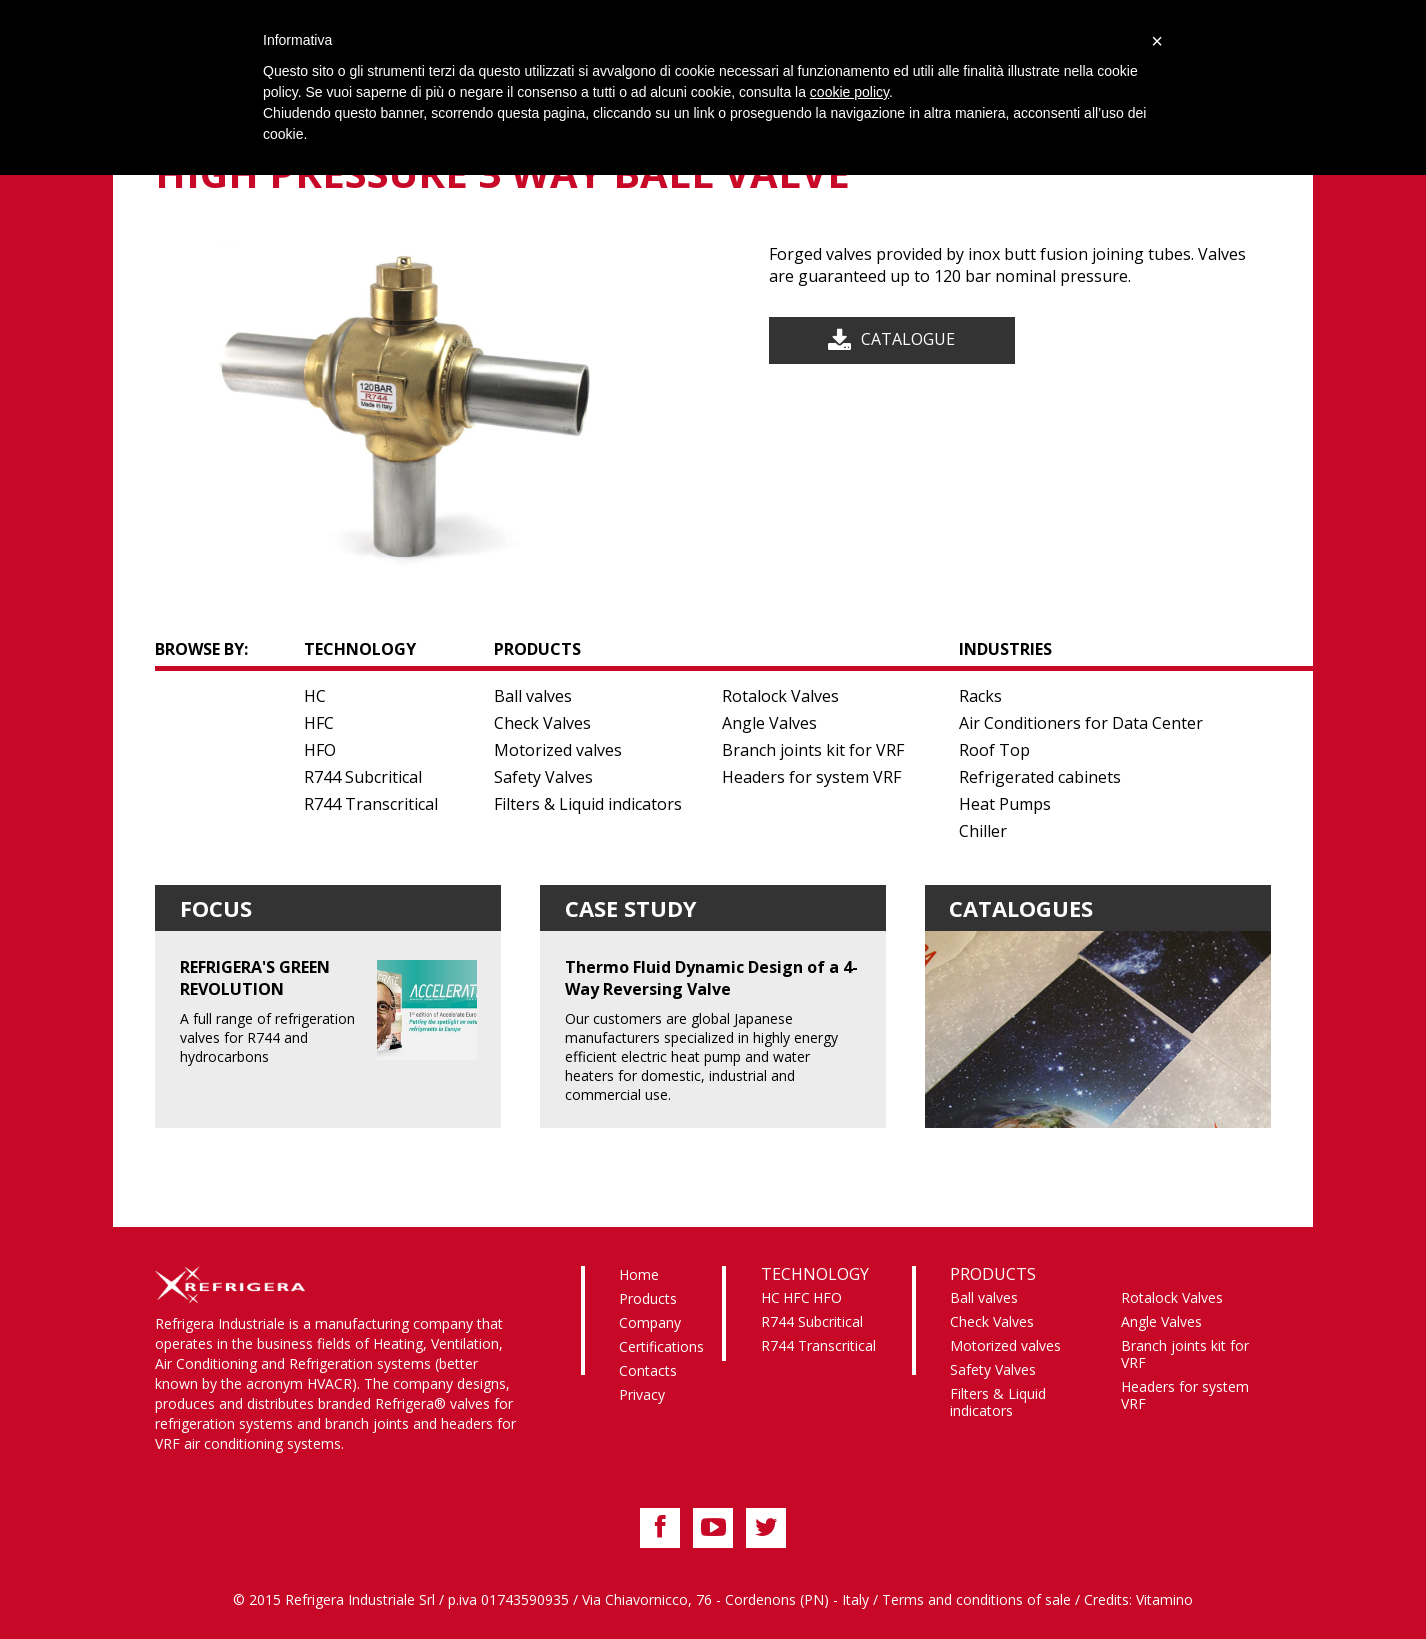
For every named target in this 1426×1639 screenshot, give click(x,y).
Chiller (983, 831)
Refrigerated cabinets (1040, 777)
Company (650, 1322)
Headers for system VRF (811, 777)
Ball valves (533, 696)
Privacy (642, 1394)
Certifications (661, 1346)
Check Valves (542, 723)
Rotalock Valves (780, 696)
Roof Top (994, 750)
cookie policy (849, 92)
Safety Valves (543, 777)
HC (315, 696)
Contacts (648, 1370)
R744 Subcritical (363, 777)
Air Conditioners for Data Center (1081, 723)
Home (639, 1274)
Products (648, 1298)
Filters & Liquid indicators (588, 804)
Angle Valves (769, 723)
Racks (980, 696)
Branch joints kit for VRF (813, 750)
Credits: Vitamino (1138, 1599)
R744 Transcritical (371, 804)
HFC (319, 723)
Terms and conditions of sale (976, 1599)
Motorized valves (558, 750)
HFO (320, 750)
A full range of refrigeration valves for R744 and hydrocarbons (328, 1011)
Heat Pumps (1005, 804)
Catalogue (908, 339)
